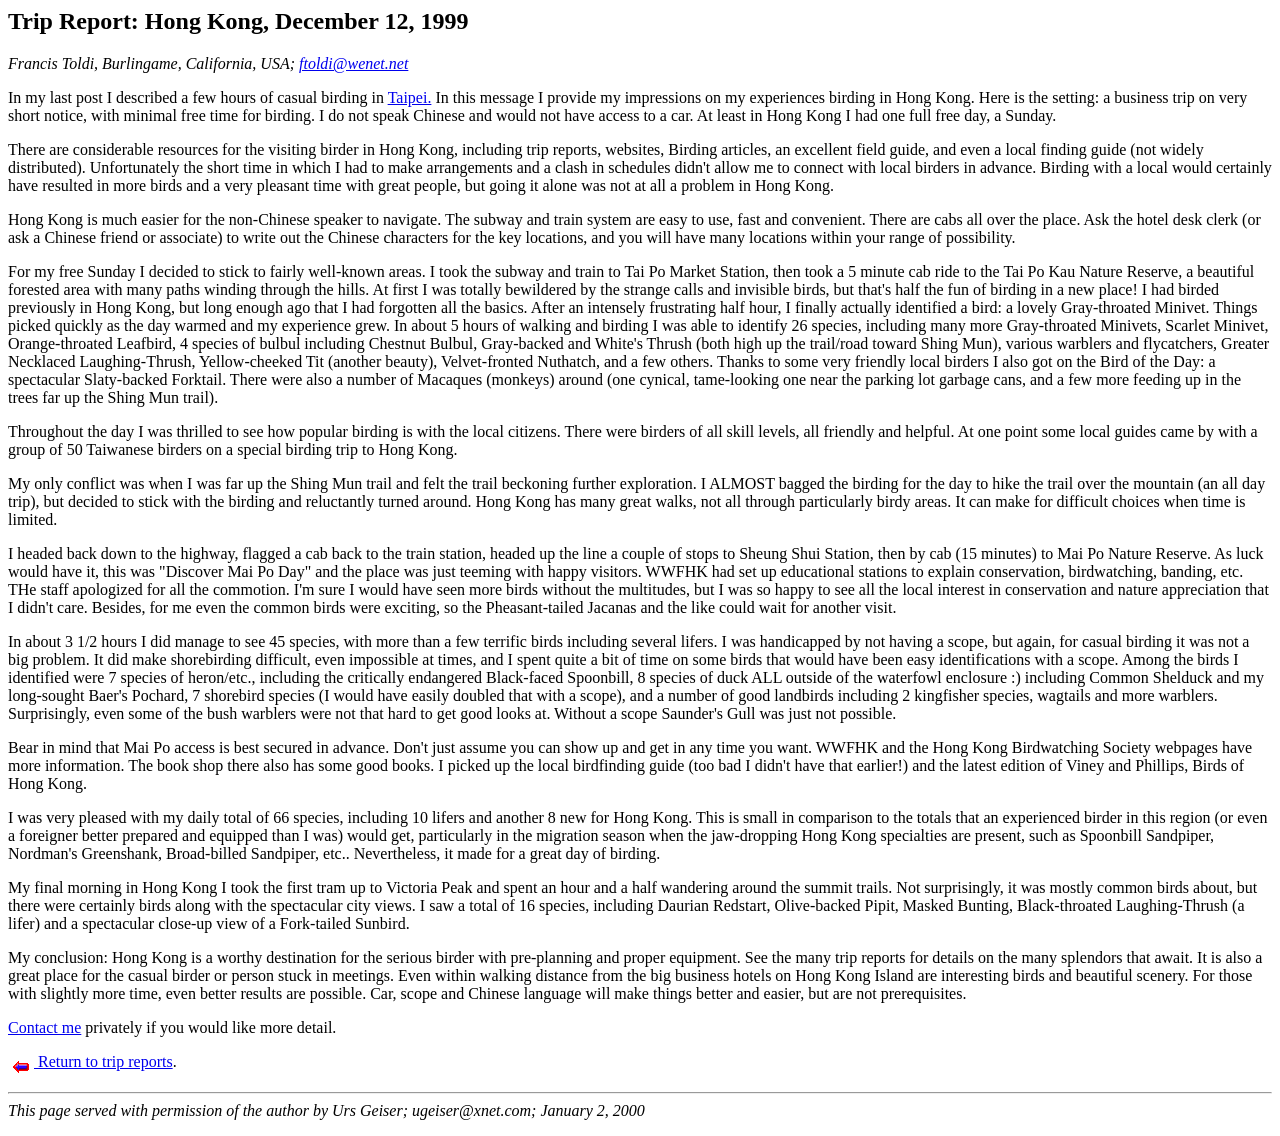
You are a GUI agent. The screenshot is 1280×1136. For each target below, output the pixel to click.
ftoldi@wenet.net (353, 63)
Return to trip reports (92, 1061)
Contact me (44, 1027)
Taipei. (410, 97)
